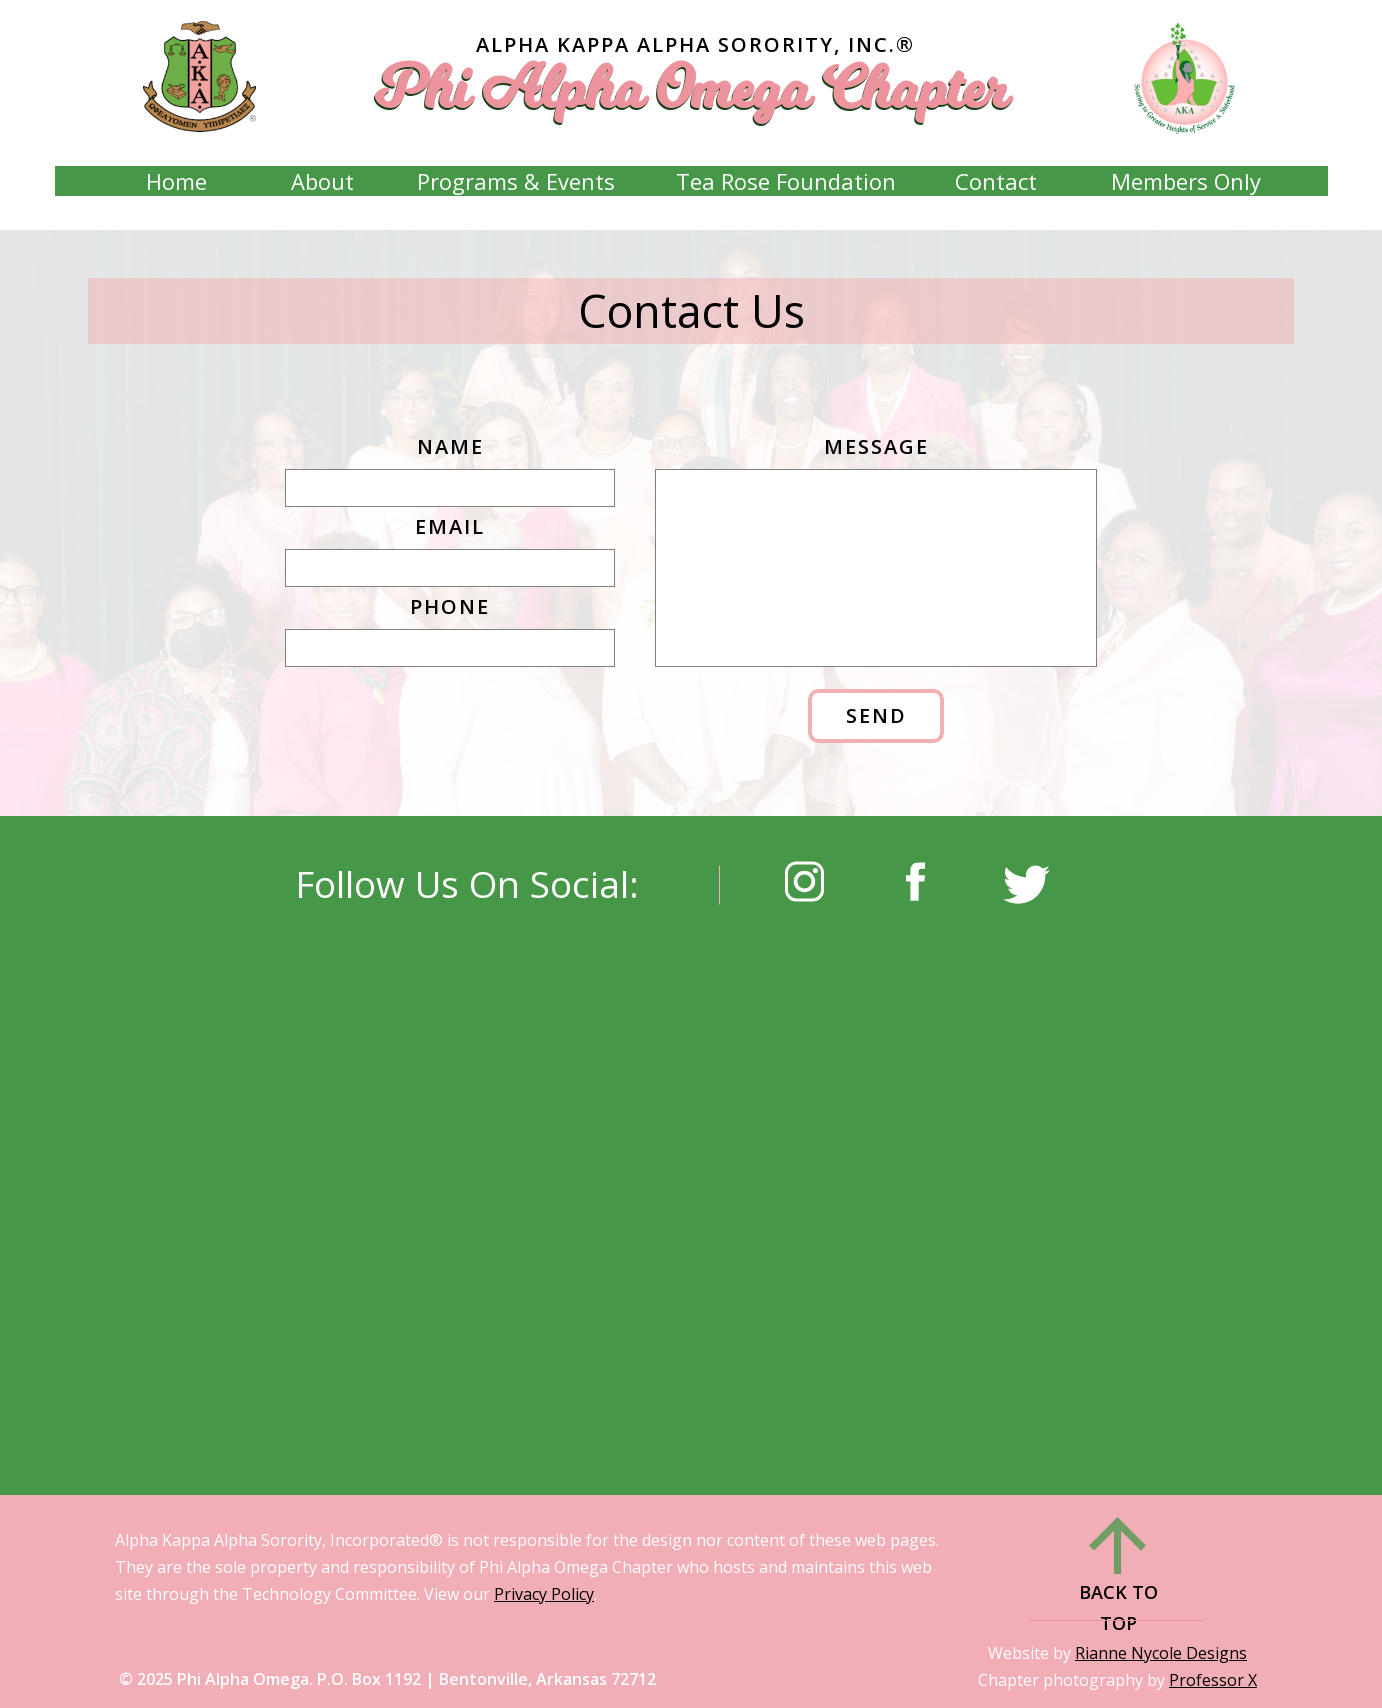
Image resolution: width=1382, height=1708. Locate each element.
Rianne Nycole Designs (1161, 1653)
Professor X (1213, 1680)
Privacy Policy (544, 1594)
